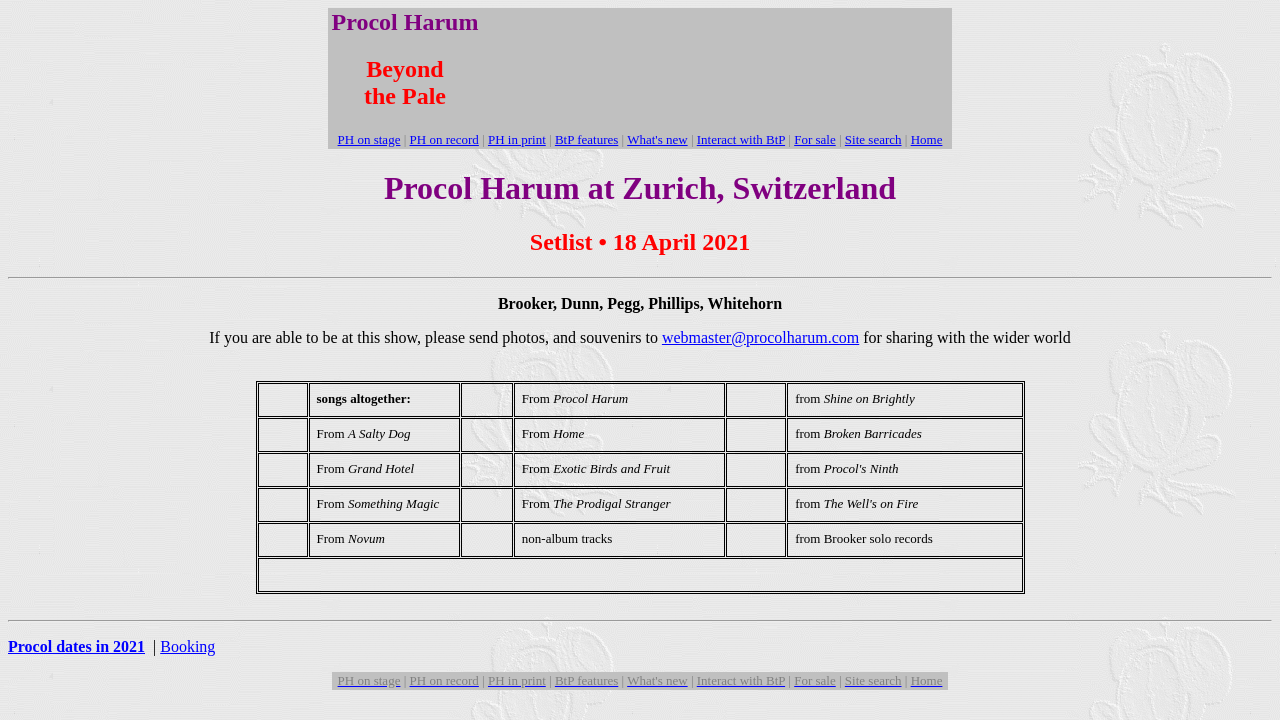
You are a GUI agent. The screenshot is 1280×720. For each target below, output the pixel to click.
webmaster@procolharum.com (760, 337)
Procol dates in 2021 (76, 646)
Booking (187, 646)
